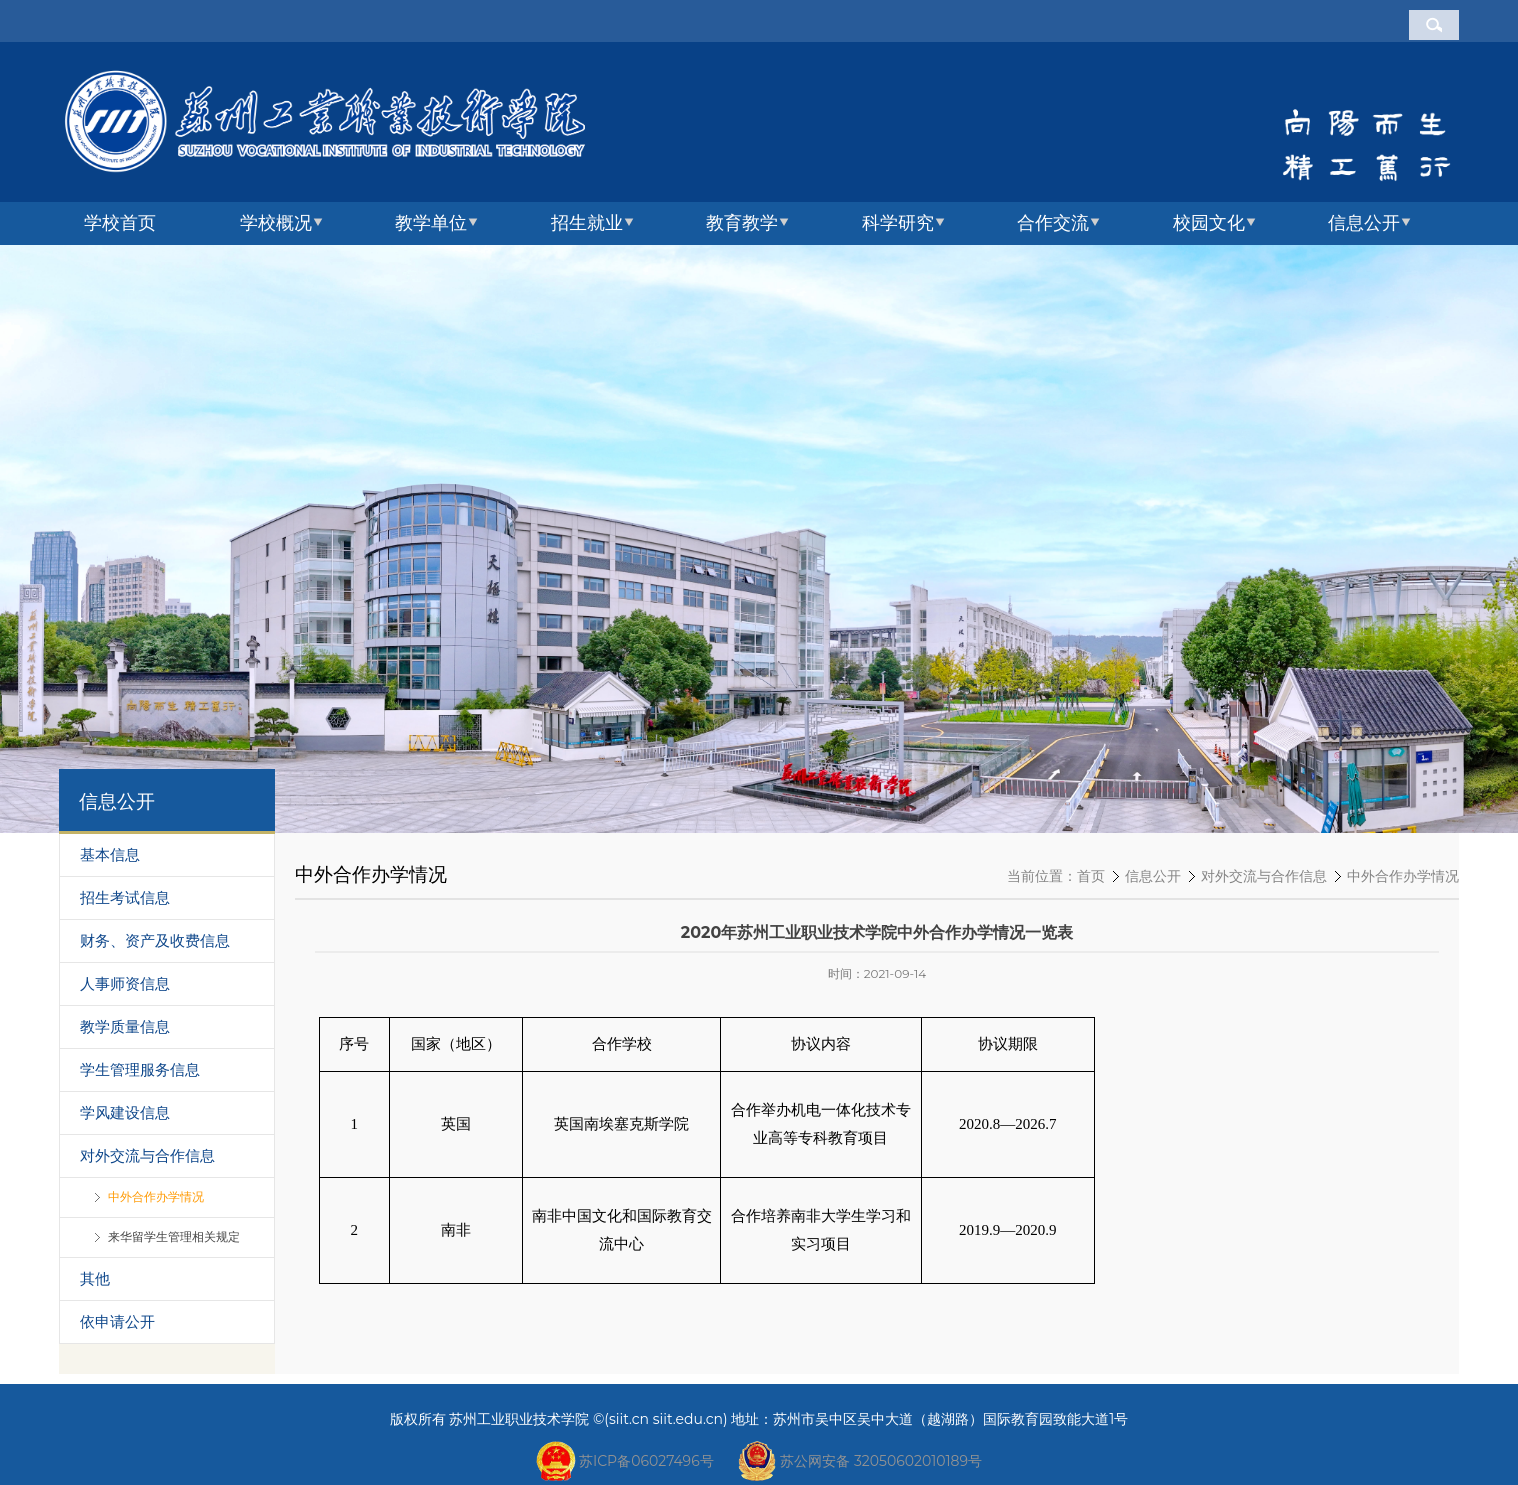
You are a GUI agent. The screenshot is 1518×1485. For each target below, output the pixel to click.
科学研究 (898, 223)
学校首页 (120, 223)
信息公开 (1364, 223)
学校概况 (276, 223)
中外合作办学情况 (1403, 876)
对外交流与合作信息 (1264, 876)
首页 (1091, 876)
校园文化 (1209, 223)
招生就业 (587, 223)
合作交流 (1053, 223)
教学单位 (431, 223)
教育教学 (742, 223)
